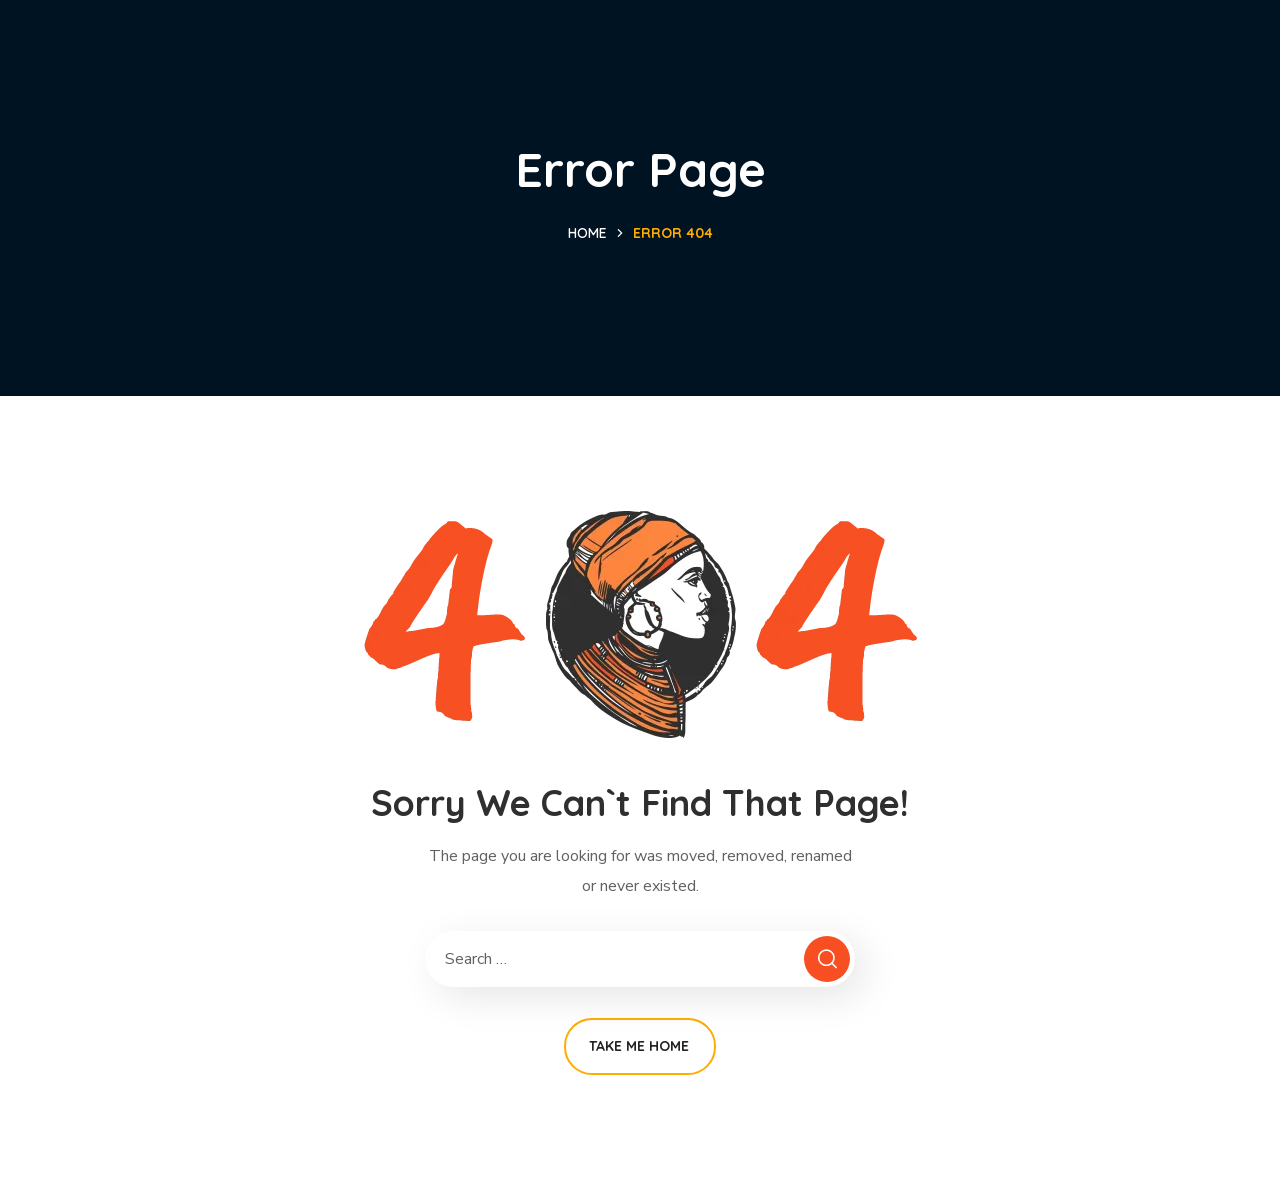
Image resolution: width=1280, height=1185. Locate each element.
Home (587, 233)
